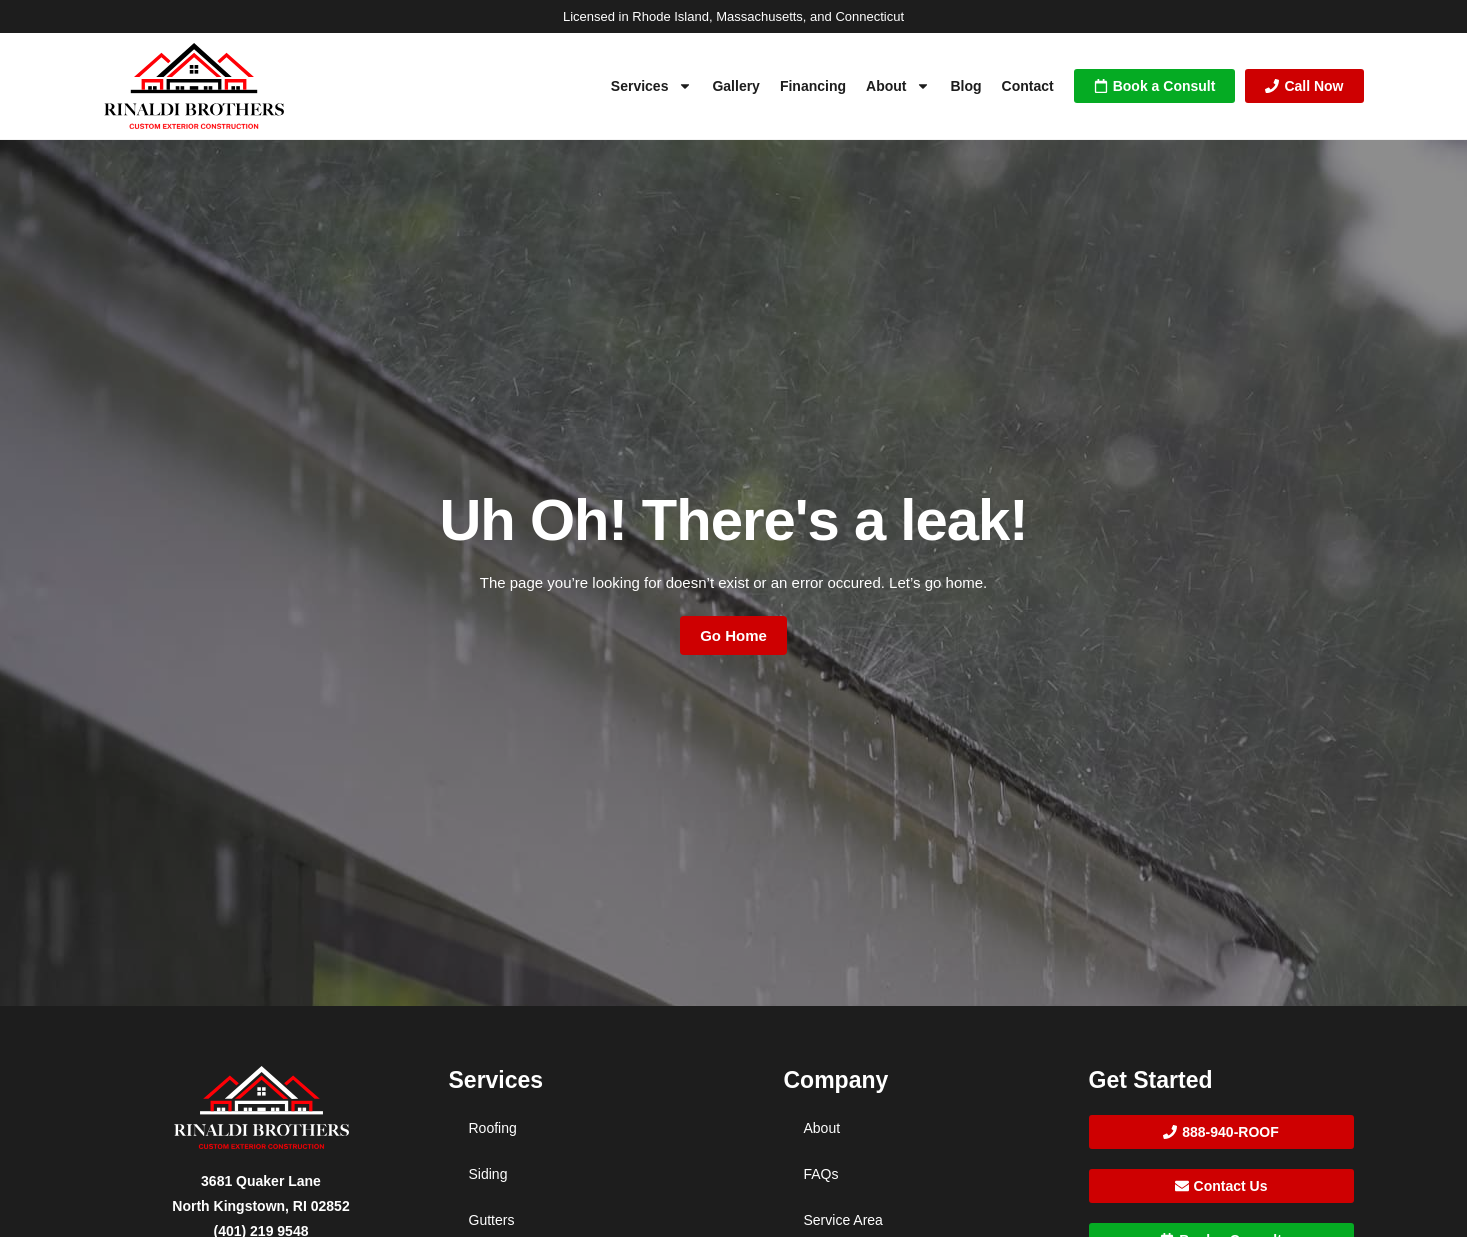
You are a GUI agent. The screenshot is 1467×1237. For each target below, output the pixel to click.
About (898, 86)
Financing (813, 86)
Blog (965, 86)
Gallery (735, 86)
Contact (1028, 86)
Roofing (493, 1128)
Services (652, 86)
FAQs (821, 1174)
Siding (488, 1174)
